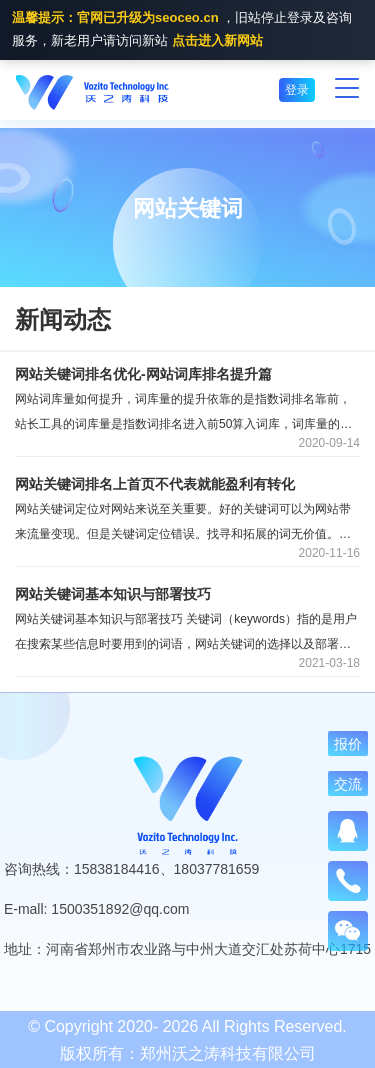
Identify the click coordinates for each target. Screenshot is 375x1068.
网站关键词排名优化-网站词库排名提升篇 (143, 374)
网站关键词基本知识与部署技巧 (113, 594)
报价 (348, 744)
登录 (297, 90)
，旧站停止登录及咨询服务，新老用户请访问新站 (182, 31)
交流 (348, 784)
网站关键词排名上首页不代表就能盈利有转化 (155, 484)
